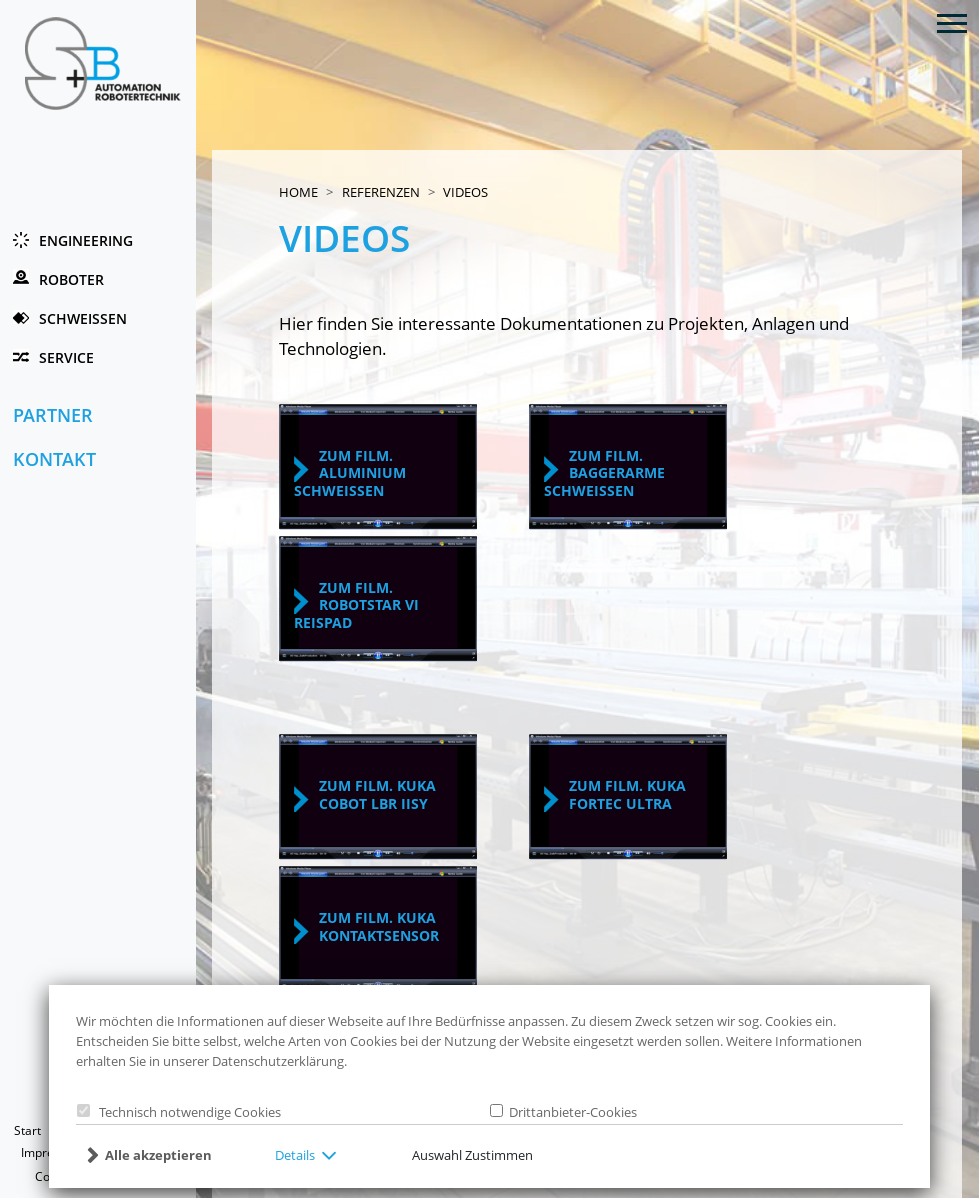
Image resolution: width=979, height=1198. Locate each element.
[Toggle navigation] (951, 22)
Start (27, 1130)
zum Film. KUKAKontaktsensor (379, 926)
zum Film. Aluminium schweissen (350, 473)
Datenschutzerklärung (278, 1061)
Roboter (71, 279)
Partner (53, 415)
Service (66, 357)
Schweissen (83, 318)
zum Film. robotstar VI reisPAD (356, 605)
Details (295, 1155)
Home (298, 192)
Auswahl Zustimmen (472, 1155)
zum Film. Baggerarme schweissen (604, 473)
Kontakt (54, 459)
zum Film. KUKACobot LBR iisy (377, 794)
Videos (465, 192)
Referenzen (381, 192)
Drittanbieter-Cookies (570, 1112)
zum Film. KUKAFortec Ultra (627, 794)
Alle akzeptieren (158, 1155)
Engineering (86, 240)
